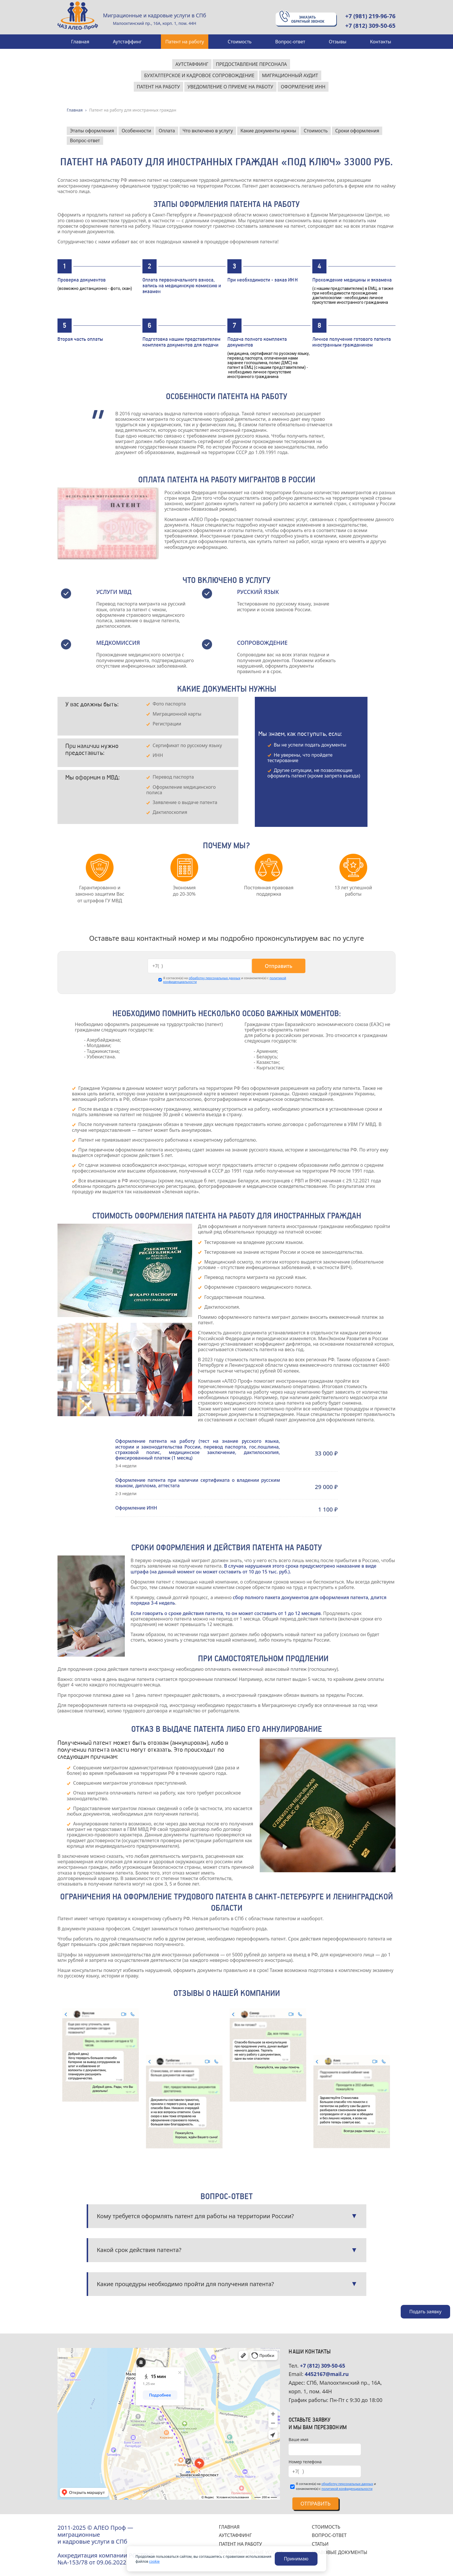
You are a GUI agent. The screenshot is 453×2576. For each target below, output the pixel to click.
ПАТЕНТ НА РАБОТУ (240, 2544)
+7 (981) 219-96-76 (370, 16)
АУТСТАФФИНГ (235, 2535)
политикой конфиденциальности (347, 2488)
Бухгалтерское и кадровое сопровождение (199, 75)
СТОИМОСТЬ (326, 2527)
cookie (154, 2561)
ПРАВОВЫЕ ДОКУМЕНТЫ (339, 2552)
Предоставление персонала (251, 64)
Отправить (278, 965)
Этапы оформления (92, 130)
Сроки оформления (357, 130)
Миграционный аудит (290, 75)
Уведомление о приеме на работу (230, 87)
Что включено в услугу (208, 130)
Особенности (136, 130)
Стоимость (316, 130)
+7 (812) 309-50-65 (370, 25)
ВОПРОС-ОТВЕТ (329, 2535)
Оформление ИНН (303, 87)
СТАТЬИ (320, 2544)
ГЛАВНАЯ (229, 2527)
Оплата (167, 130)
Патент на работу (158, 87)
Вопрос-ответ (85, 140)
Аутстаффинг (191, 64)
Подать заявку (425, 2311)
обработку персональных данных (214, 978)
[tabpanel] (99, 881)
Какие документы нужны (268, 130)
